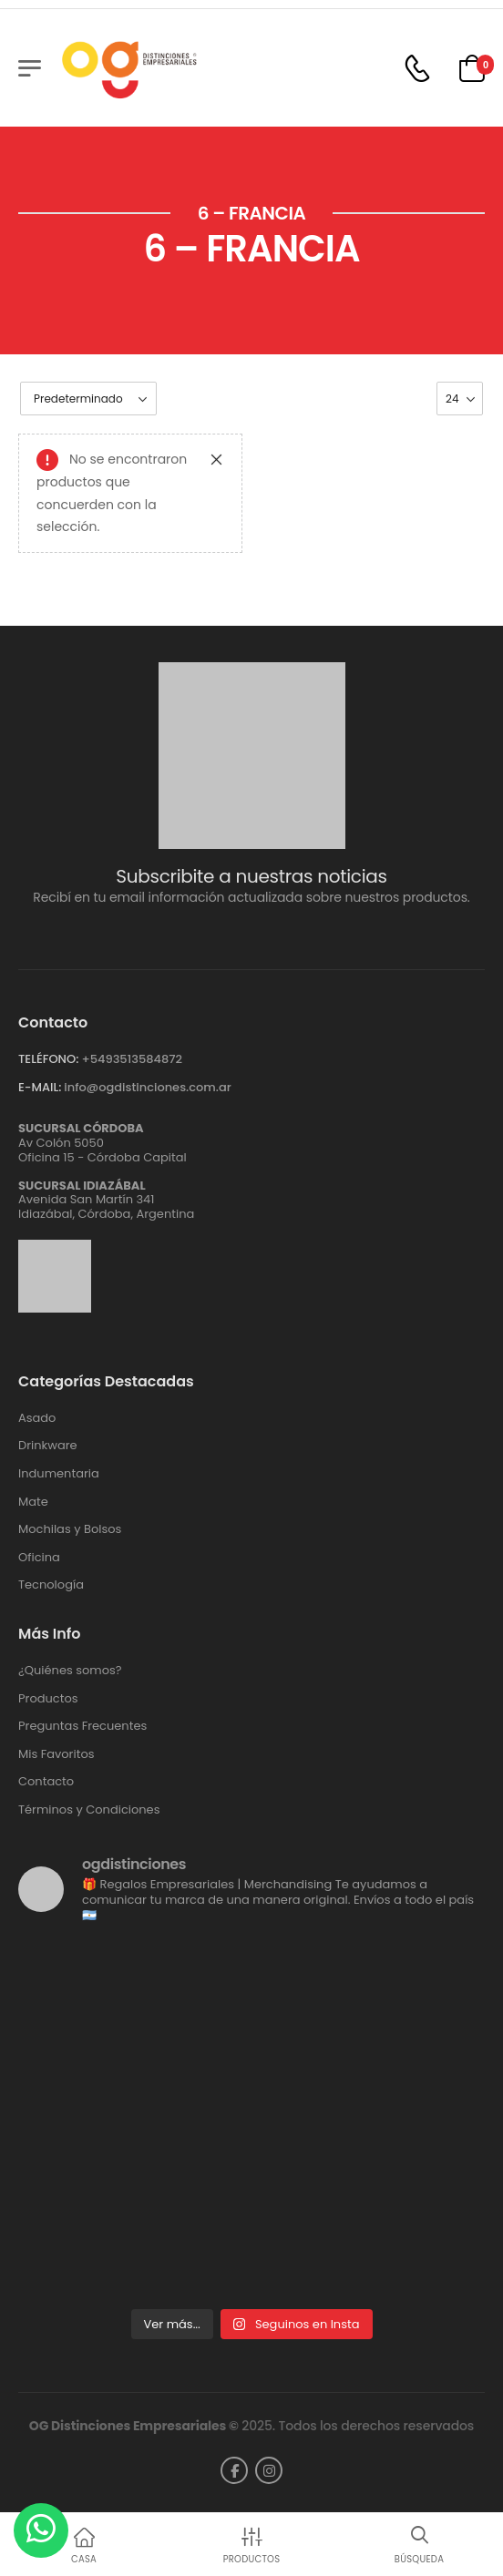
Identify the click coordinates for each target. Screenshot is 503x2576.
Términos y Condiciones (88, 1810)
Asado (37, 1418)
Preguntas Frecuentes (82, 1726)
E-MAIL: (39, 1087)
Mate (33, 1502)
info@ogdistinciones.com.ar (147, 1087)
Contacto (46, 1781)
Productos (48, 1699)
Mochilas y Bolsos (69, 1529)
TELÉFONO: (48, 1059)
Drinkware (47, 1445)
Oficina (39, 1557)
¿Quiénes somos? (70, 1670)
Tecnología (51, 1585)
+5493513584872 (131, 1059)
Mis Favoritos (56, 1754)
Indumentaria (58, 1474)
